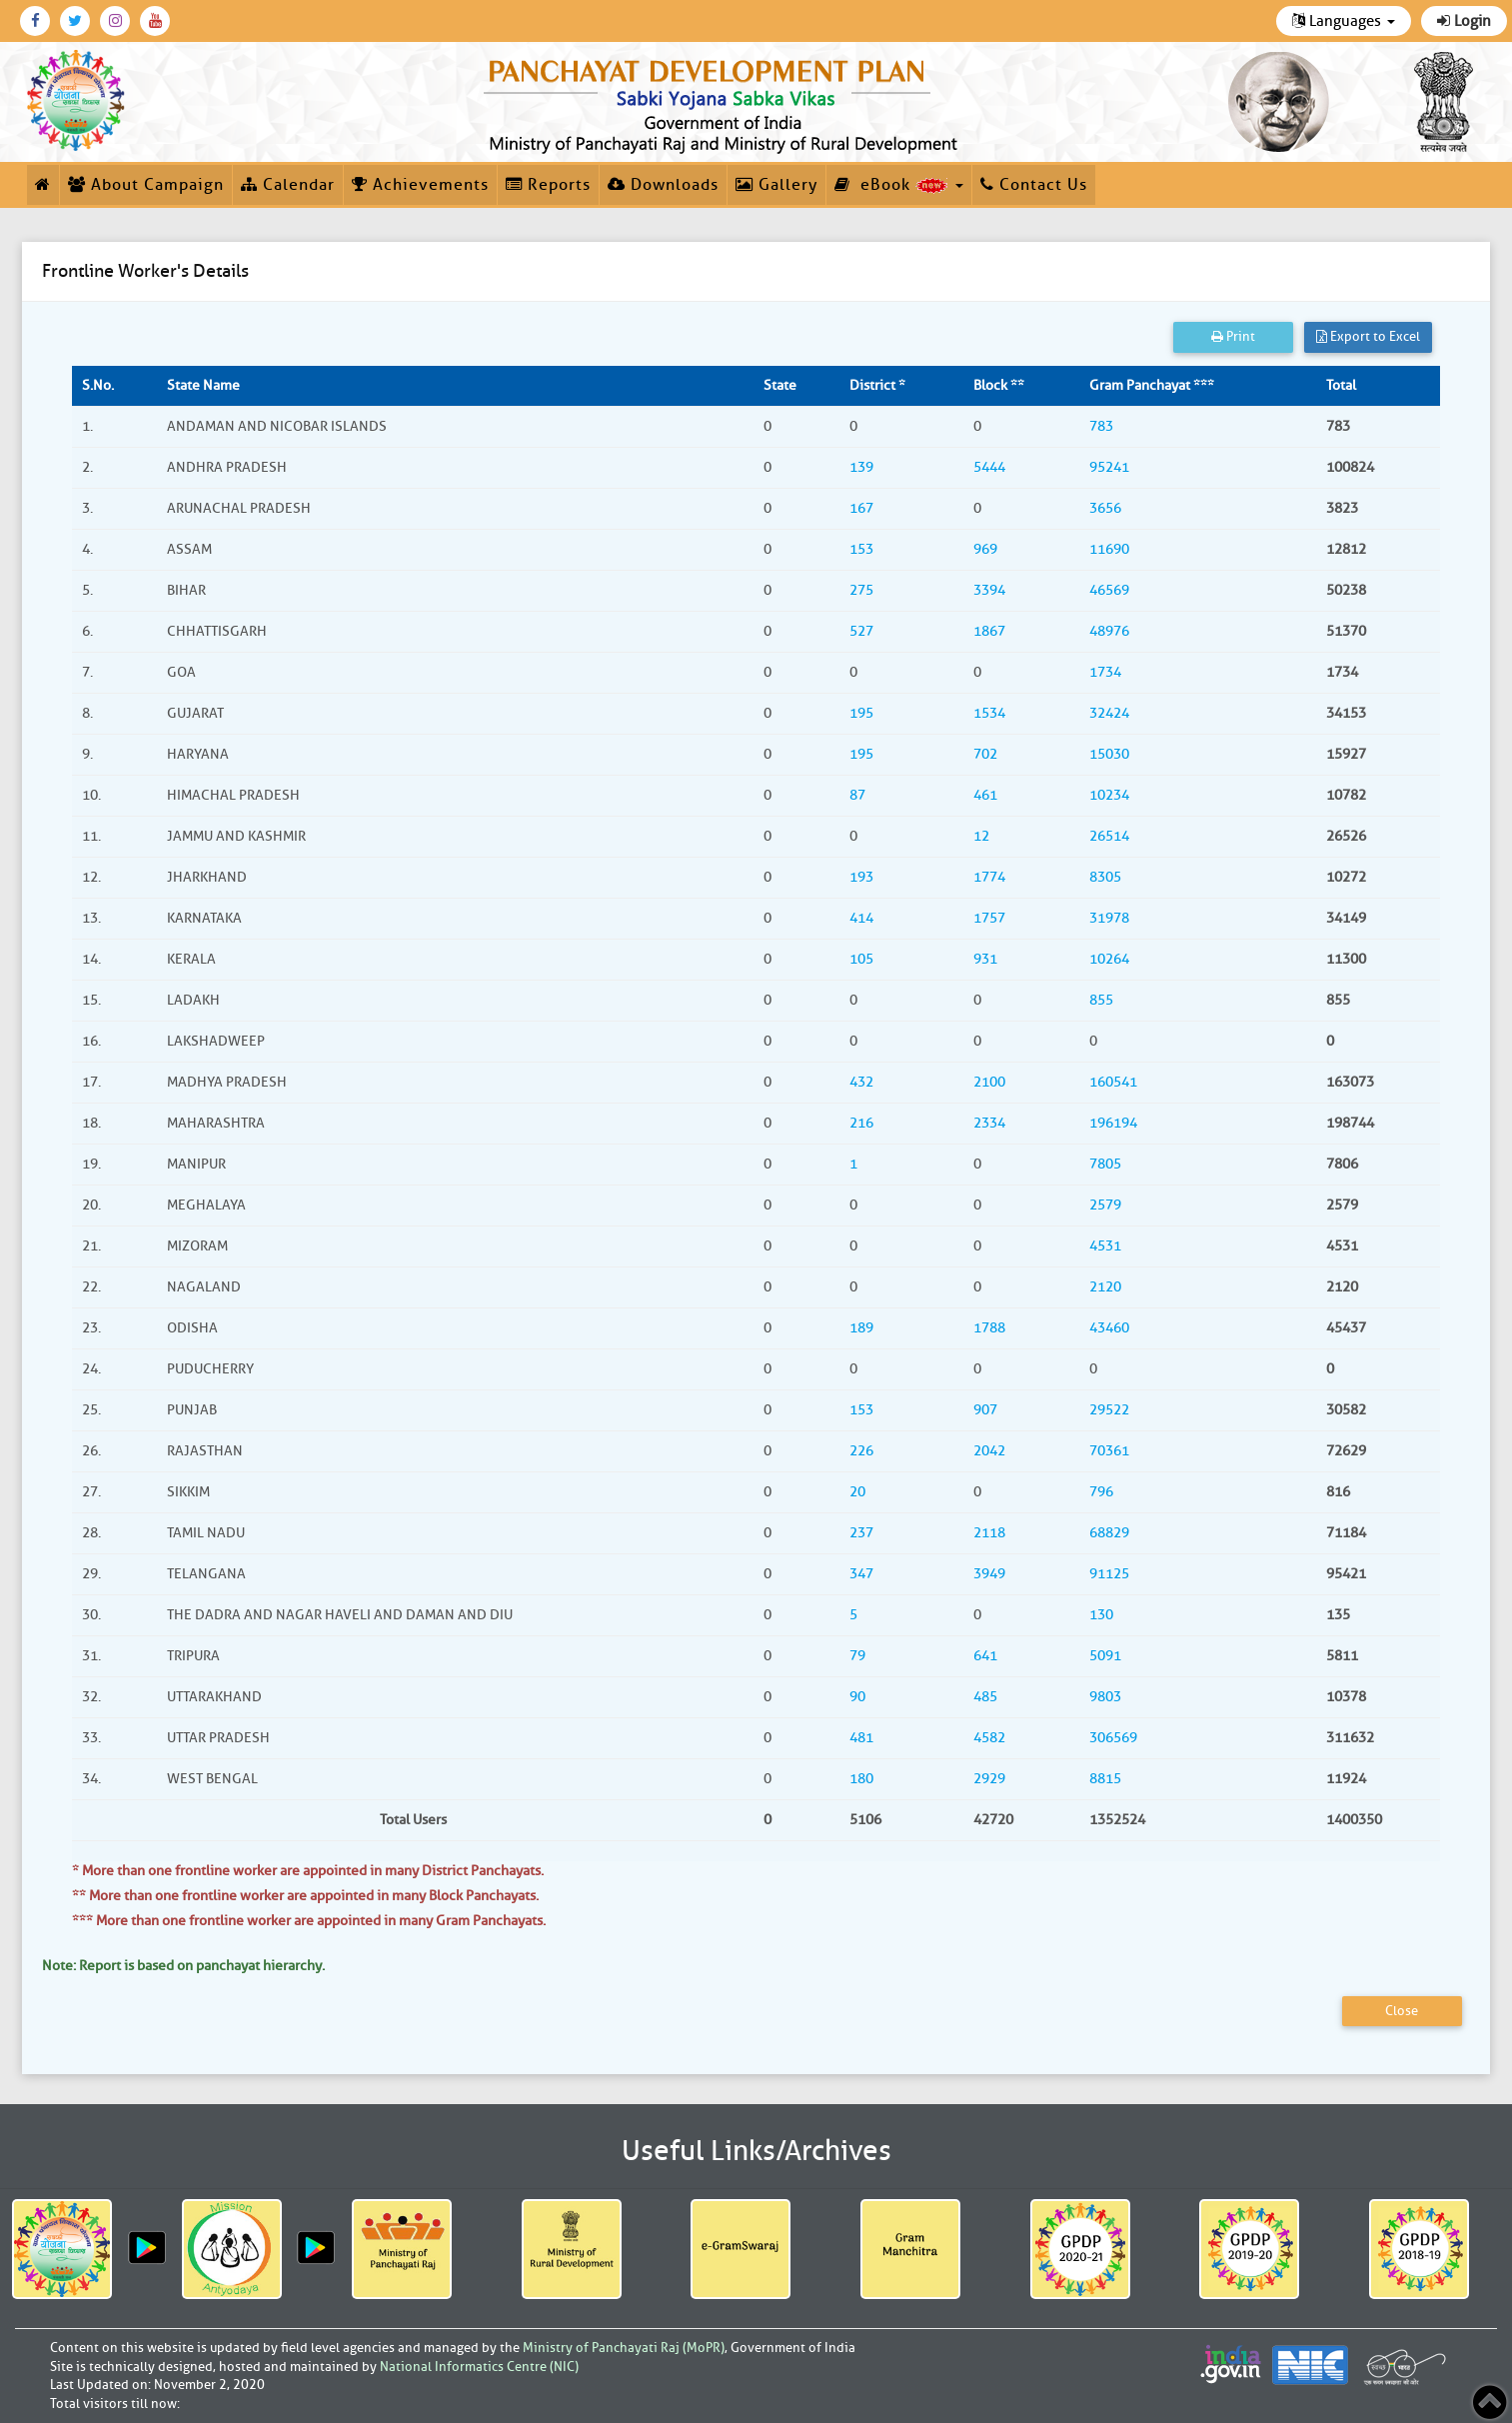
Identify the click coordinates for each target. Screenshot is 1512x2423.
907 (985, 1409)
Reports (548, 185)
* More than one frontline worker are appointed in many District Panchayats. (308, 1870)
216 (861, 1123)
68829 (1109, 1532)
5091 (1105, 1655)
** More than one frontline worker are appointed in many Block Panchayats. (305, 1895)
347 (861, 1573)
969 (985, 549)
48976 (1109, 631)
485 (985, 1696)
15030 (1109, 754)
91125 (1109, 1573)
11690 (1109, 549)
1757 (989, 918)
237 (861, 1532)
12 (981, 836)
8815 (1105, 1778)
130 (1101, 1614)
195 (861, 713)
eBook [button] (898, 185)
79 (857, 1655)
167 (861, 508)
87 (857, 795)
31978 (1109, 918)
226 (861, 1450)
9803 (1105, 1696)
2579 (1105, 1205)
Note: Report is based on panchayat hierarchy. (183, 1965)
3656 (1105, 508)
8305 (1105, 877)
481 (861, 1737)
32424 (1109, 713)
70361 (1109, 1450)
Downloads (663, 185)
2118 (989, 1532)
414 (861, 918)
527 (861, 631)
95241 (1109, 467)
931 (985, 959)
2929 (989, 1778)
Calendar (288, 185)
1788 (989, 1327)
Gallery (776, 185)
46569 (1109, 590)
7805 (1105, 1164)
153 (861, 549)
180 (861, 1778)
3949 (989, 1573)
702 (985, 754)
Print (1233, 336)
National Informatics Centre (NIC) (479, 2366)
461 (985, 795)
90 (857, 1696)
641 (985, 1655)
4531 (1105, 1245)
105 (861, 959)
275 (861, 590)
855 (1101, 1000)
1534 (989, 713)
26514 (1109, 836)
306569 (1113, 1737)
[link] (724, 102)
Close (1401, 2010)
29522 (1109, 1409)
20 (857, 1491)
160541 (1113, 1082)
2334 (989, 1123)
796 (1101, 1491)
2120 (1105, 1286)
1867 (989, 631)
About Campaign (146, 185)
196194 (1113, 1123)
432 (861, 1082)
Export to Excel (1368, 336)
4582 (989, 1737)
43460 (1109, 1327)
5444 (989, 467)
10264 (1109, 959)
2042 (989, 1450)
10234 (1109, 795)
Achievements (420, 185)
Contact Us (1033, 185)
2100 (989, 1082)
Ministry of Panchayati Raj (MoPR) (624, 2347)
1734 (1105, 672)
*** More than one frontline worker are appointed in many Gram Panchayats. (309, 1920)
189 (861, 1327)
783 (1101, 426)
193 (861, 877)
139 (861, 467)
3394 (989, 590)
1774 (989, 877)
